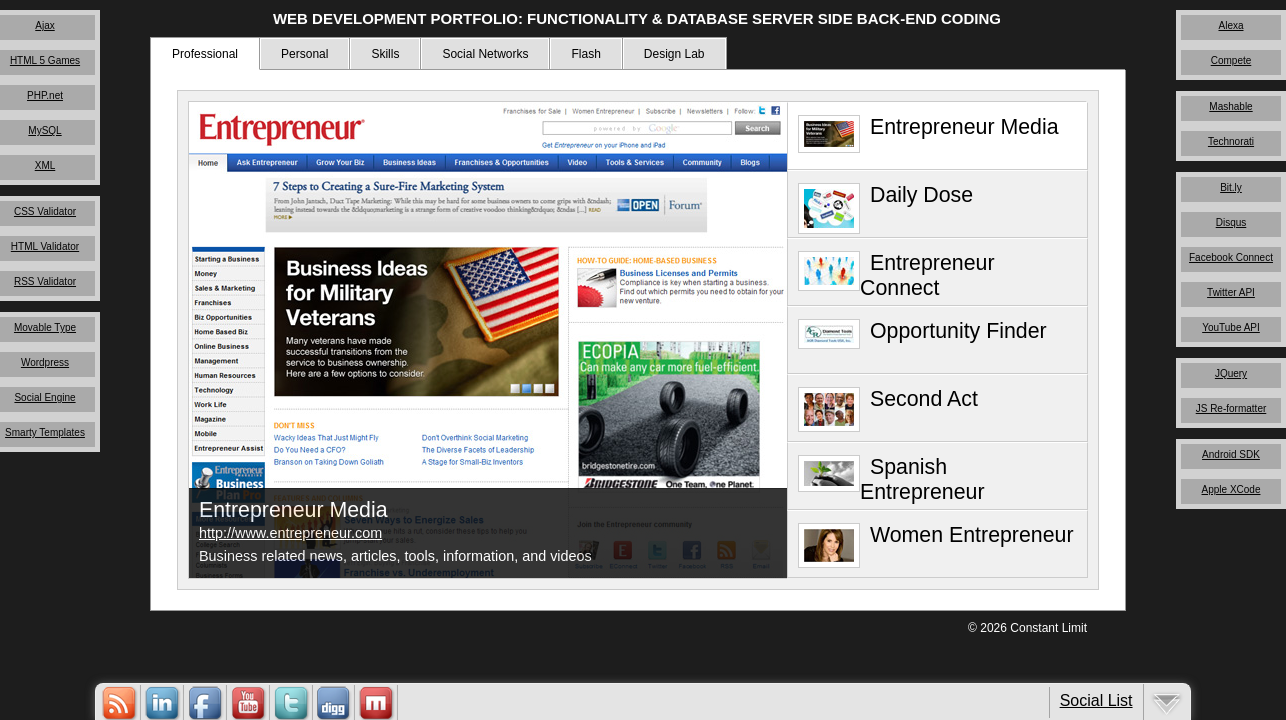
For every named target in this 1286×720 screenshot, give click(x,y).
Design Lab (674, 54)
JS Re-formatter (1231, 408)
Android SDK (1231, 454)
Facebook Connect (1231, 257)
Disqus (1231, 222)
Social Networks (485, 54)
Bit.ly (1231, 187)
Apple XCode (1231, 489)
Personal (304, 54)
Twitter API (1231, 292)
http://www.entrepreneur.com (290, 533)
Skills (385, 54)
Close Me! (720, 474)
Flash (585, 54)
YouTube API (1231, 327)
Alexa (1230, 25)
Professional (205, 54)
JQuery (1231, 373)
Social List (1096, 700)
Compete (1231, 60)
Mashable (1230, 106)
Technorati (1231, 141)
